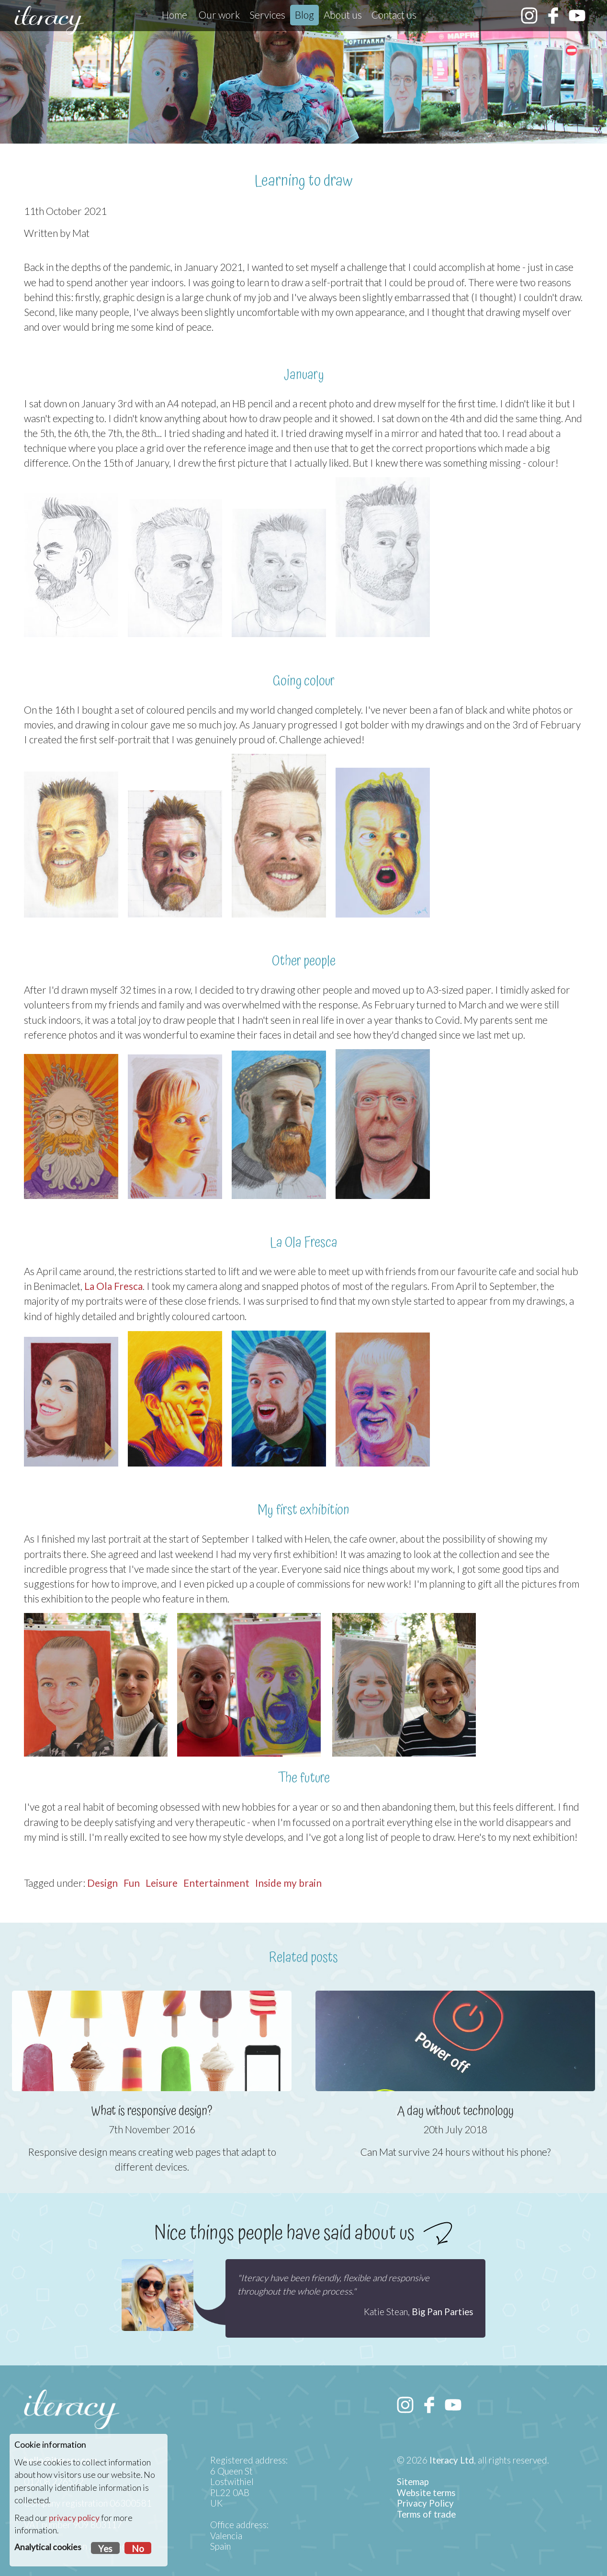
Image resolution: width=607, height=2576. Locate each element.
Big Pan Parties (442, 2312)
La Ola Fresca (113, 1286)
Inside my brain (288, 1883)
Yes (105, 2548)
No (138, 2548)
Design (102, 1883)
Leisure (162, 1883)
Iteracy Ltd (451, 2460)
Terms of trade (426, 2514)
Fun (132, 1883)
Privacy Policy (425, 2503)
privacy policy (74, 2518)
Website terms (426, 2492)
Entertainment (216, 1883)
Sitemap (413, 2481)
